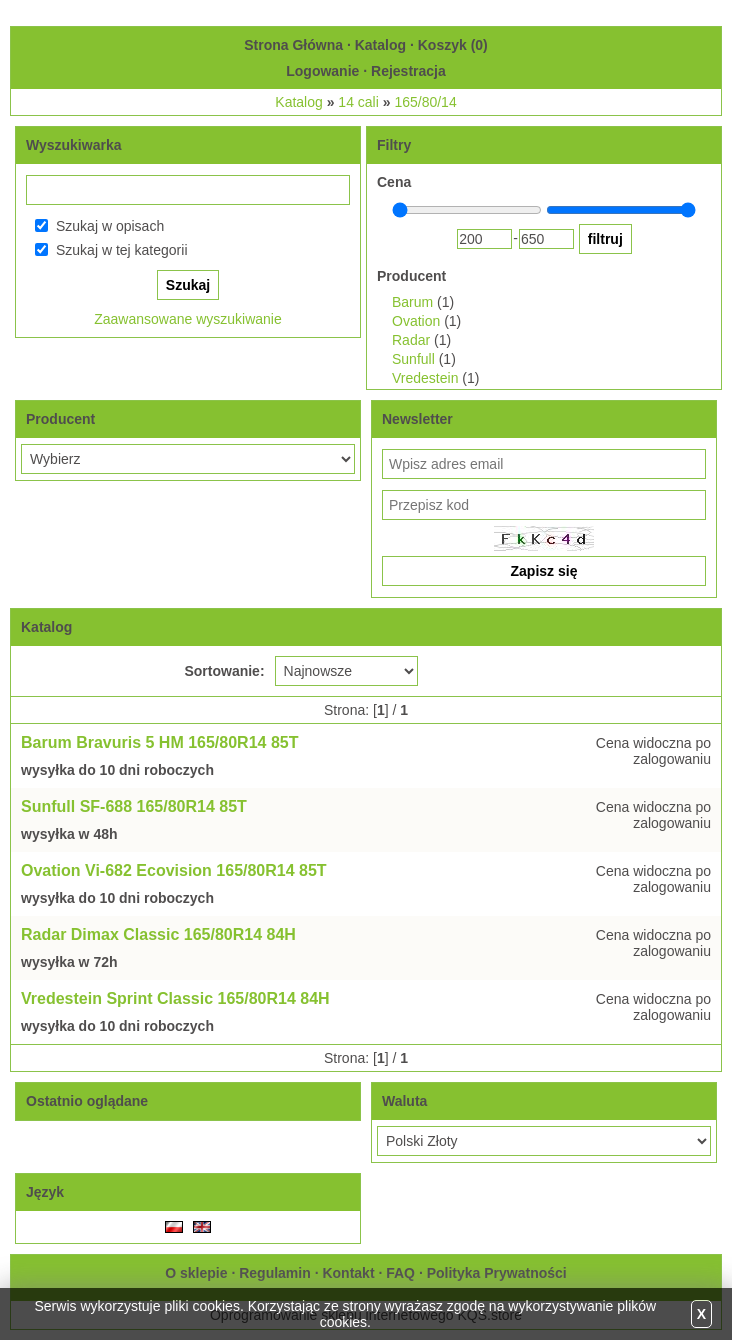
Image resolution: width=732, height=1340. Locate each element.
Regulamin (275, 1273)
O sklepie (196, 1273)
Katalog (380, 45)
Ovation (416, 321)
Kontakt (348, 1273)
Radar (411, 340)
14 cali (358, 102)
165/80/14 (425, 102)
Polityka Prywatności (497, 1273)
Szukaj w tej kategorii (122, 250)
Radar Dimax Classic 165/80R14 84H (158, 934)
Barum (412, 302)
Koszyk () (453, 45)
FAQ (400, 1273)
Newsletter (417, 419)
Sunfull (413, 359)
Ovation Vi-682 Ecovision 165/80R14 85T (174, 870)
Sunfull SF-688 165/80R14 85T (134, 806)
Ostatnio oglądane (87, 1101)
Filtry (394, 145)
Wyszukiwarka (73, 145)
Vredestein (425, 378)
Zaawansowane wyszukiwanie (188, 319)
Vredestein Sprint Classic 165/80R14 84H (175, 998)
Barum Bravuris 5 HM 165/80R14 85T (159, 742)
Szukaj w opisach (110, 226)
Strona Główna (293, 45)
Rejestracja (408, 71)
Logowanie (322, 71)
